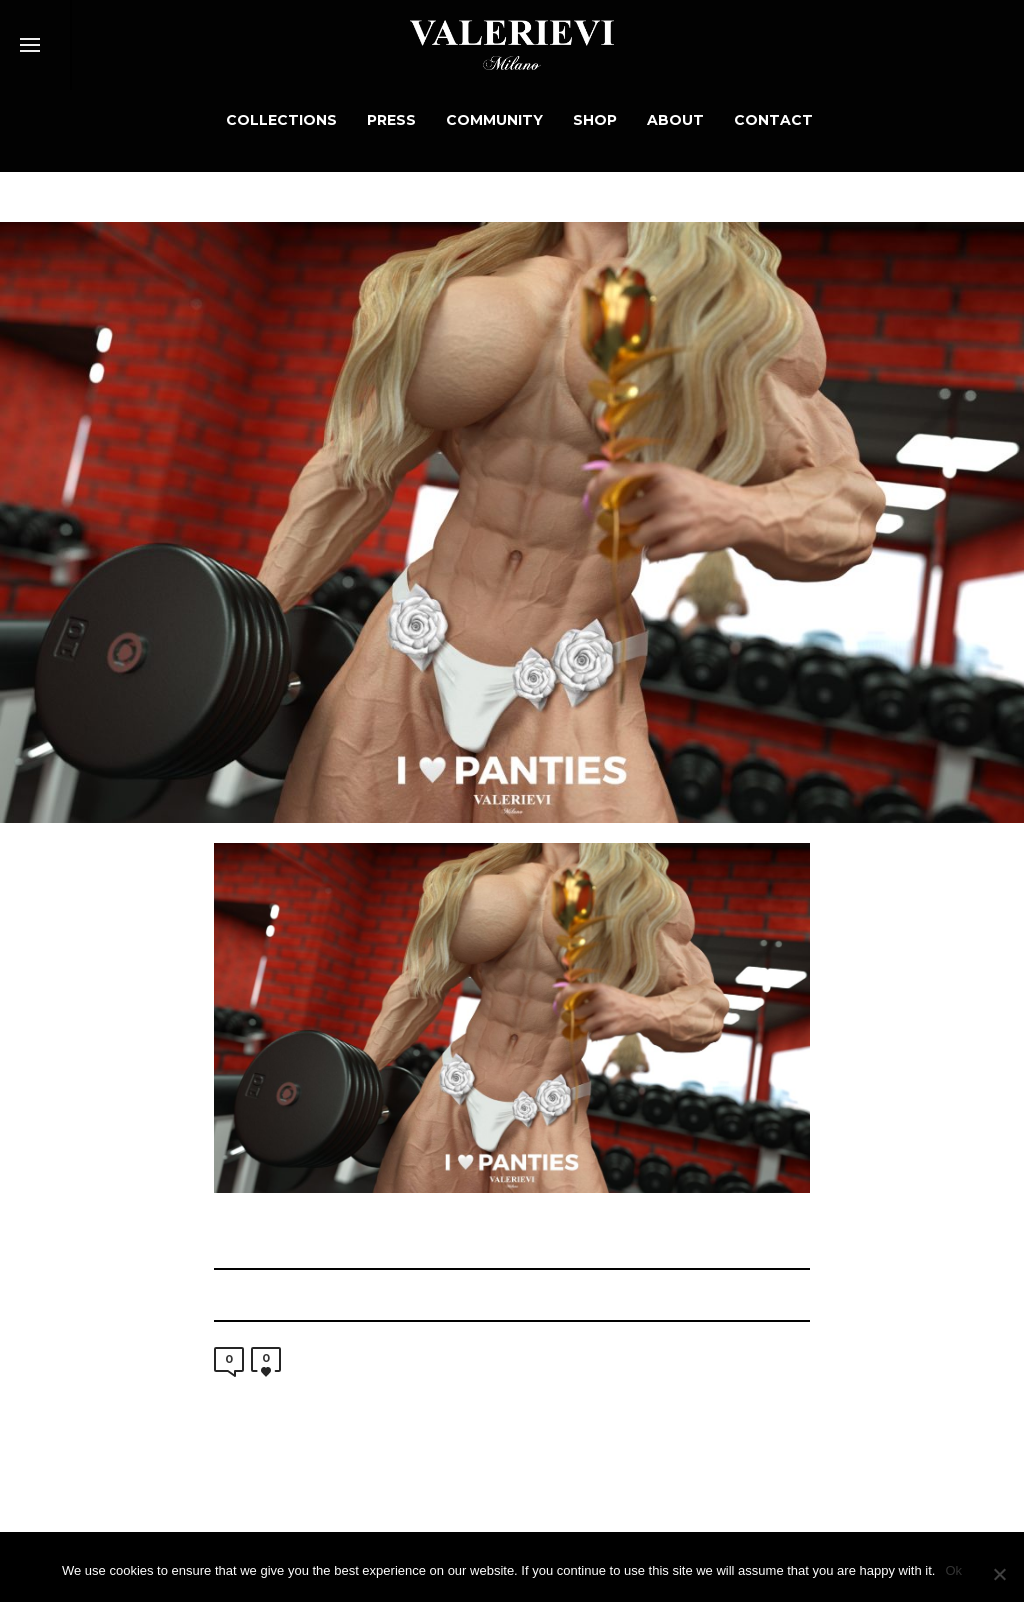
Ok (953, 1570)
